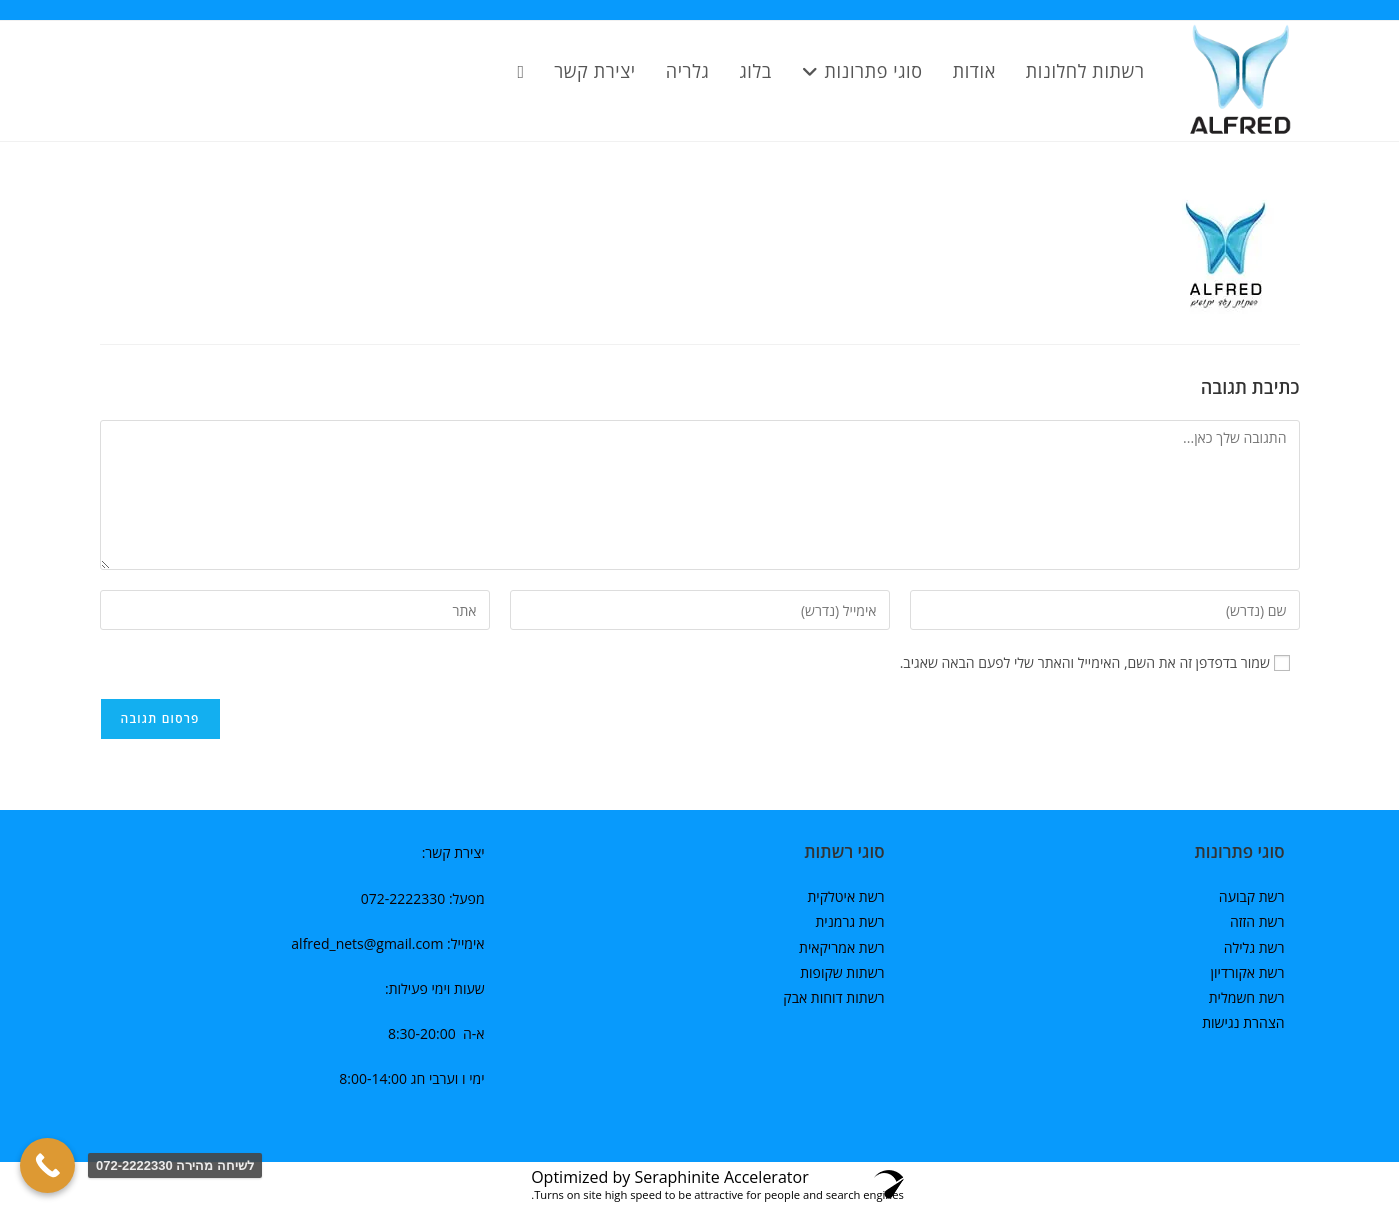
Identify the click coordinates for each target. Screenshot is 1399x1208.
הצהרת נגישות (1243, 1022)
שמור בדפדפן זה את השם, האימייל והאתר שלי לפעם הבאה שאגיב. (1085, 662)
